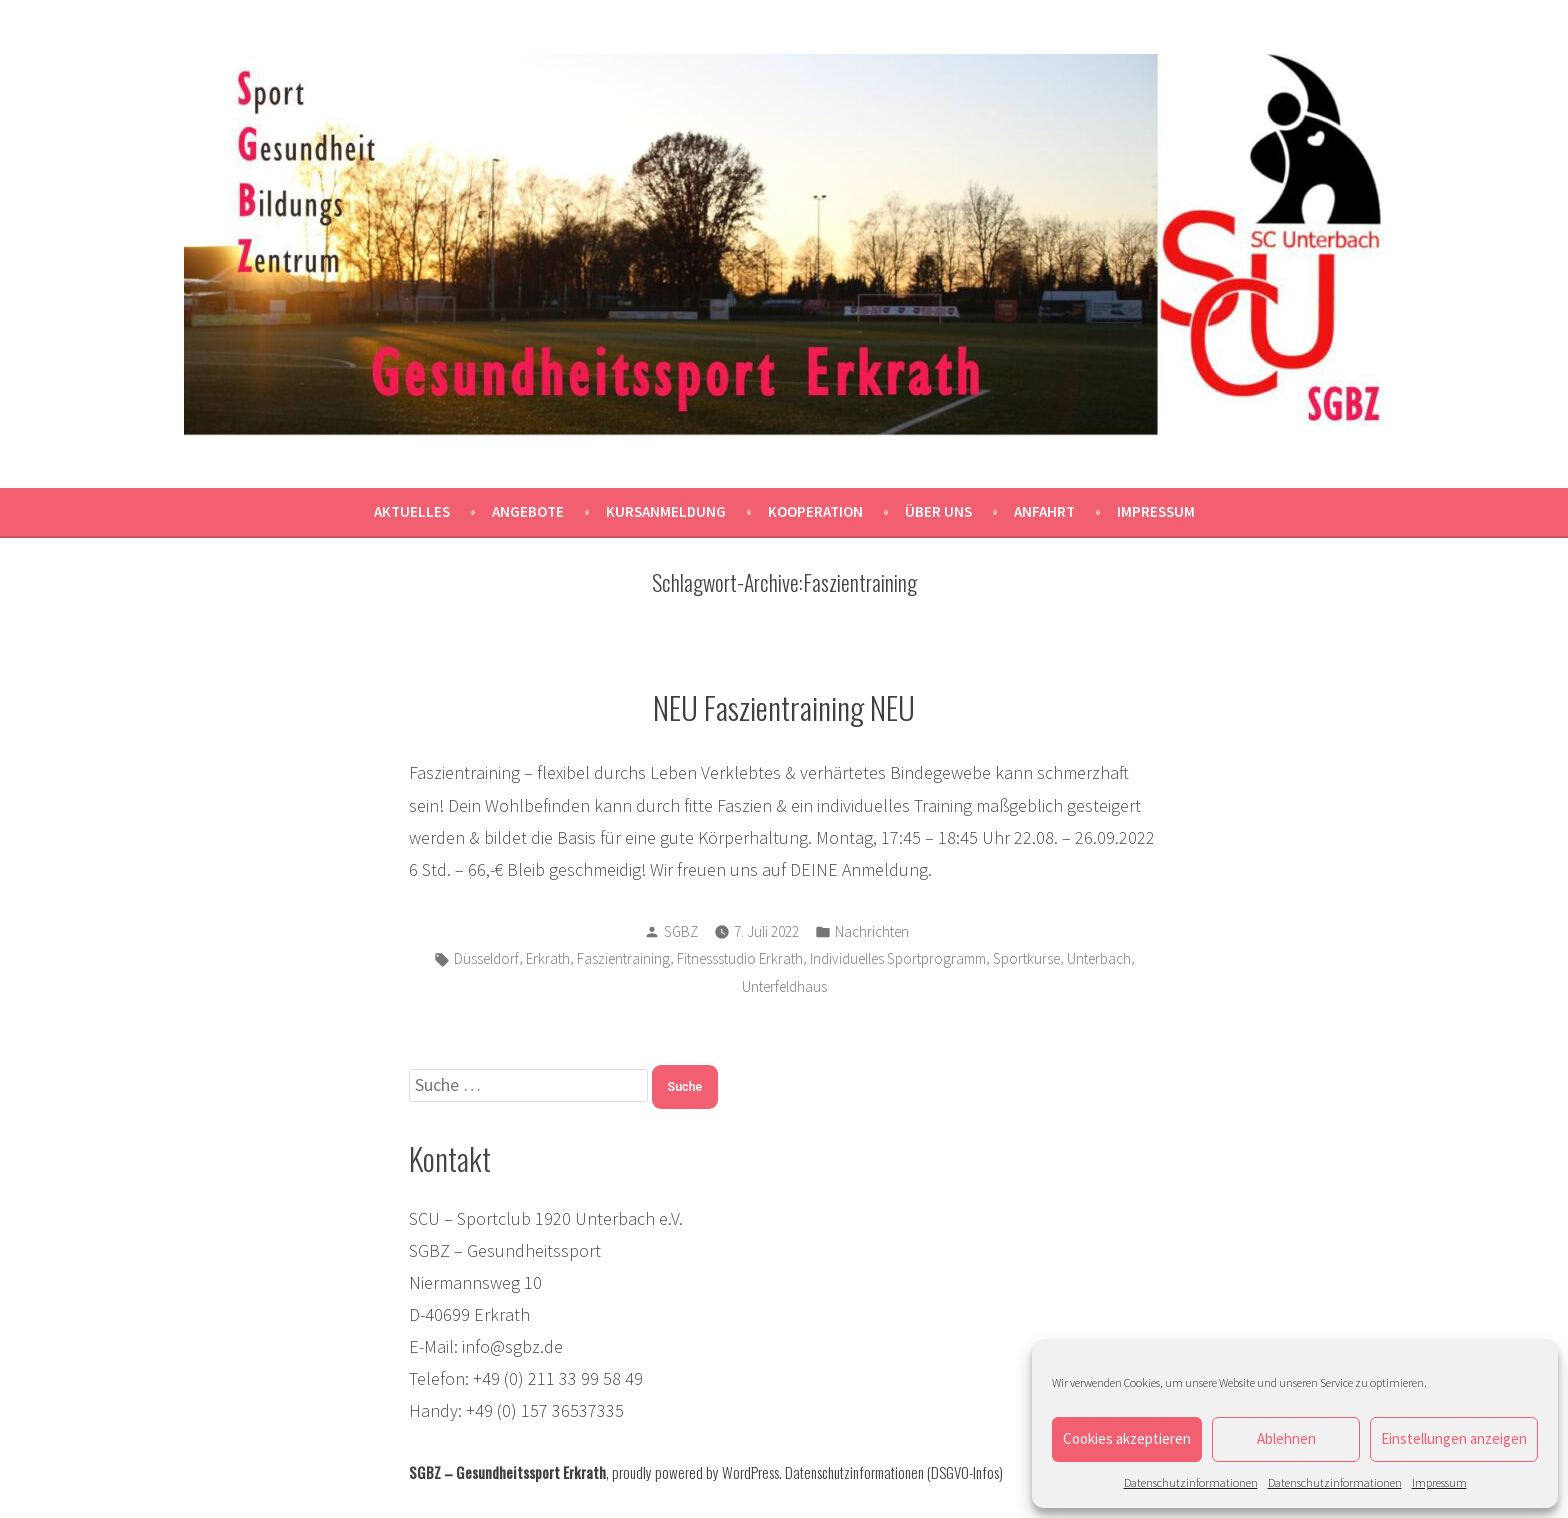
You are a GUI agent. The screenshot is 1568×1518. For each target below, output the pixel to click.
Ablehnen (1286, 1438)
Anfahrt (1044, 511)
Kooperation (815, 511)
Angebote (528, 511)
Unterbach (1099, 958)
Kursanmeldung (666, 511)
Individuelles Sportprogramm (898, 958)
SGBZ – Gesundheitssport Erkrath (507, 1472)
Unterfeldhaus (784, 986)
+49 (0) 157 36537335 (545, 1410)
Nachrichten (872, 931)
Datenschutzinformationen (1191, 1482)
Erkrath (548, 958)
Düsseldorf (486, 958)
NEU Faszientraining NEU (784, 707)
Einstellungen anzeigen (1454, 1438)
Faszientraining (623, 958)
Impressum (1439, 1482)
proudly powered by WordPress (695, 1472)
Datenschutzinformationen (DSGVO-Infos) (894, 1472)
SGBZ (681, 931)
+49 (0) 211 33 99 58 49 (558, 1378)
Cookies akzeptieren (1127, 1438)
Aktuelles (412, 511)
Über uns (938, 511)
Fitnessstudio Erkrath (740, 958)
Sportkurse (1026, 958)
